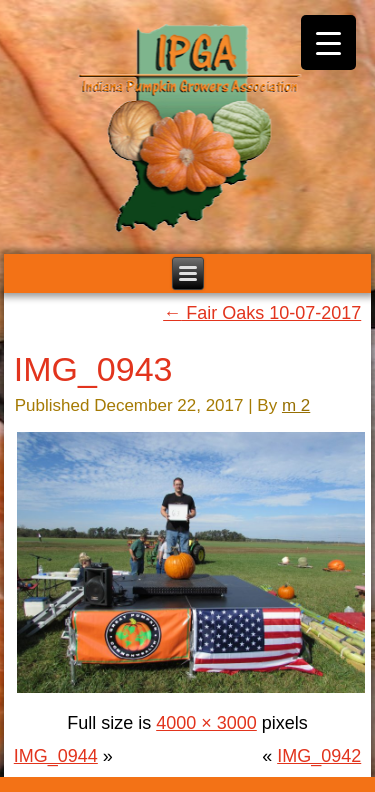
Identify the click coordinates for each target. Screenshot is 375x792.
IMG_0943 (93, 369)
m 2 (296, 405)
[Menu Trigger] (328, 42)
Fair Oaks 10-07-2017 (262, 313)
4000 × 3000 (206, 723)
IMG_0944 (56, 756)
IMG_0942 (319, 756)
